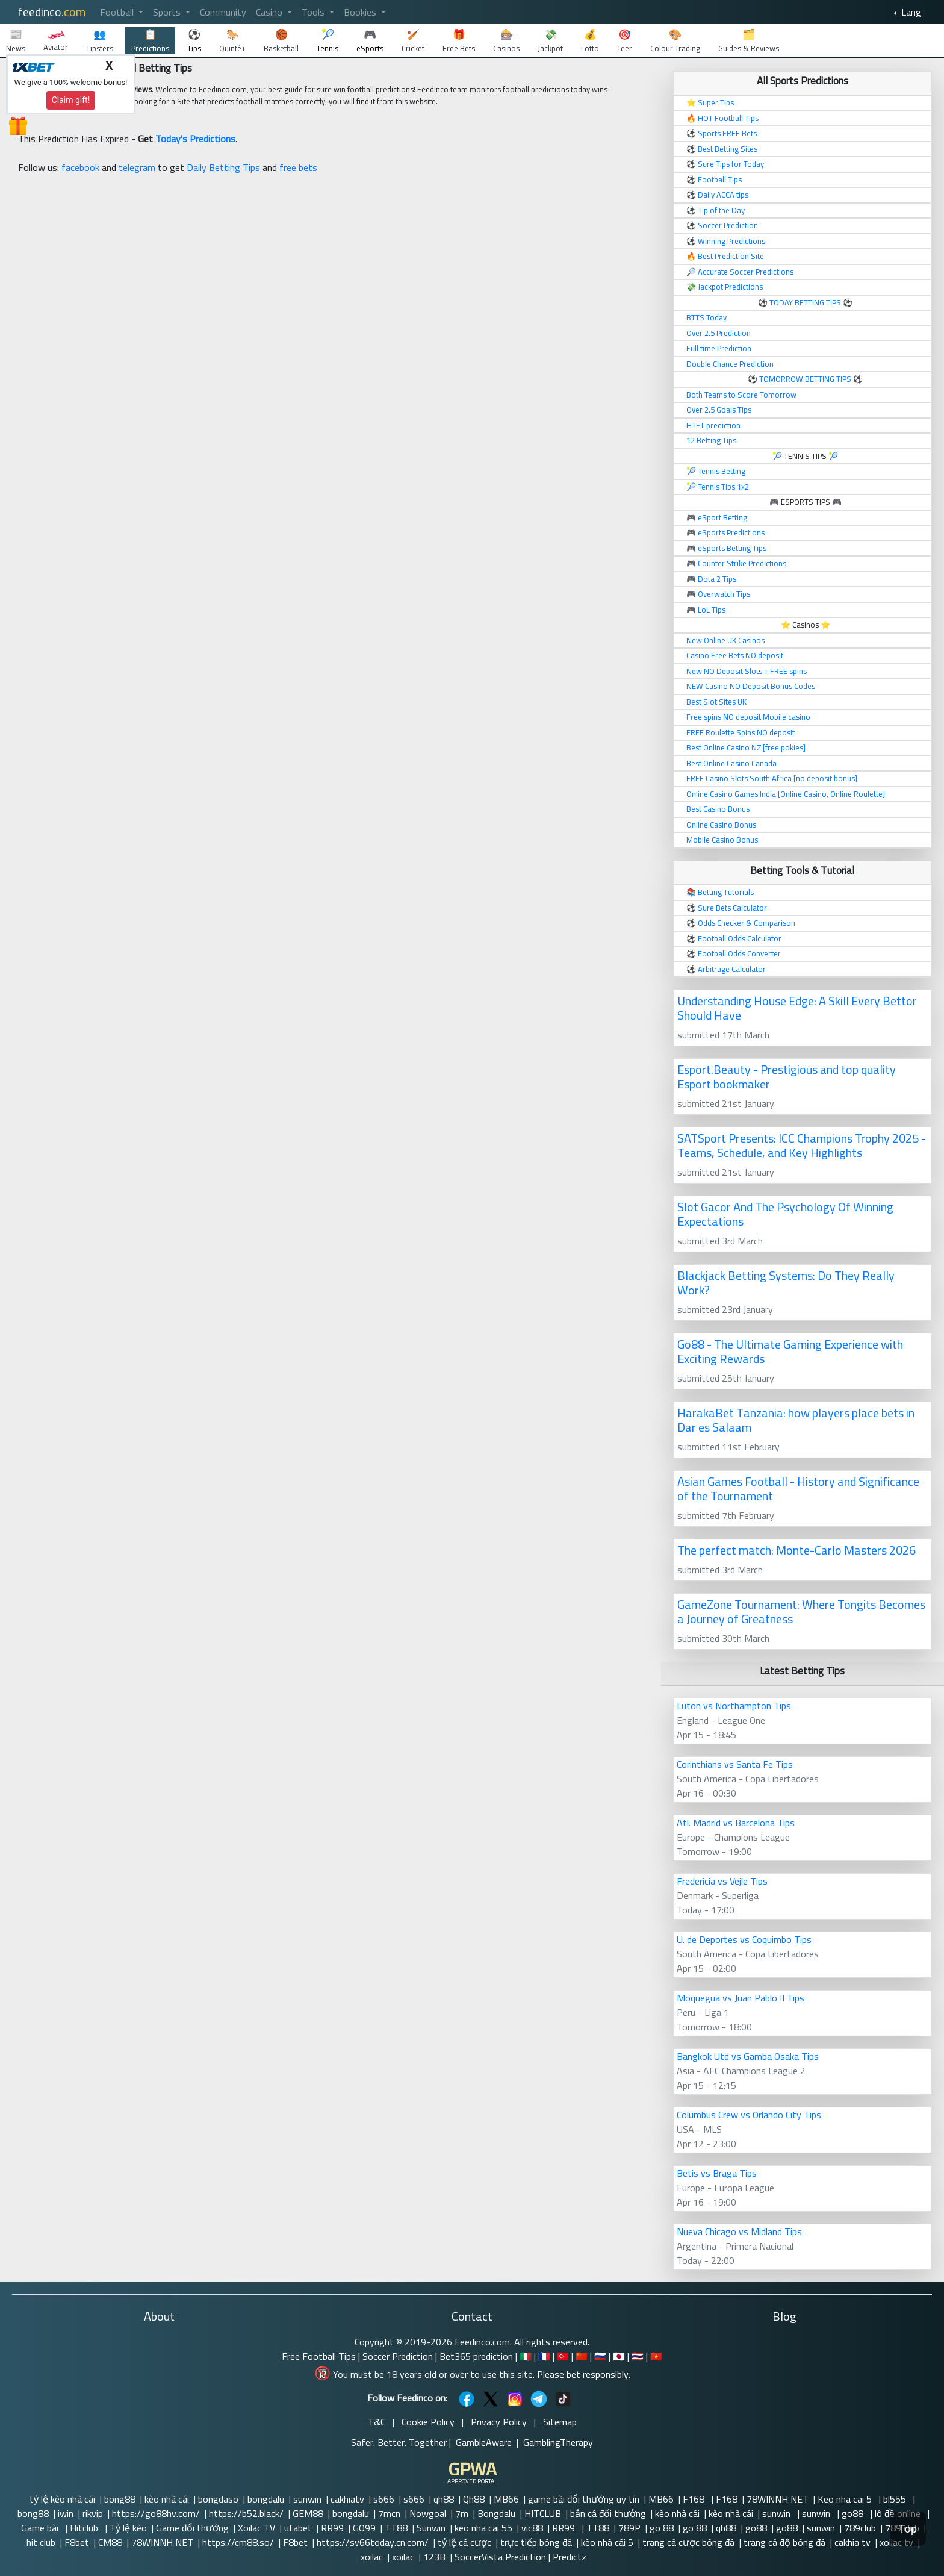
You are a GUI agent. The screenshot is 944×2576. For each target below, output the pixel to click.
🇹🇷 (563, 2356)
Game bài (41, 2528)
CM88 (110, 2542)
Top (908, 2528)
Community (223, 12)
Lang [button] (910, 12)
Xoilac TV (256, 2528)
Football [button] (118, 12)
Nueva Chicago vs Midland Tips (739, 2231)
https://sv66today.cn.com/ (373, 2542)
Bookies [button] (361, 12)
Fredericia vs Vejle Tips (722, 1881)
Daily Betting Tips (223, 167)
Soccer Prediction (397, 2356)
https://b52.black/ (246, 2513)
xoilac (372, 2557)
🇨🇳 (582, 2356)
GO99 (364, 2528)
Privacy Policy (499, 2422)
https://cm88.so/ (238, 2542)
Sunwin (431, 2528)
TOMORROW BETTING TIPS (805, 379)
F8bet (76, 2542)
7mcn (389, 2513)
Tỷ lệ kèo (128, 2528)
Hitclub (85, 2528)
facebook (80, 167)
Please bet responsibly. (583, 2374)
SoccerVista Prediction (500, 2557)
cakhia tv (852, 2542)
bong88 (119, 2499)
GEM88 (308, 2513)
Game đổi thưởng (192, 2528)
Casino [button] (270, 12)
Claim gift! (71, 100)
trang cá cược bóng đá (688, 2542)
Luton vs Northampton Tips (734, 1706)
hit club (40, 2542)
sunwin (307, 2499)
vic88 (532, 2528)
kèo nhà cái (166, 2499)
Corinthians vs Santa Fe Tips (735, 1764)
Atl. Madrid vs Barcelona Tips (736, 1822)
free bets (298, 167)
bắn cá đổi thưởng (608, 2513)
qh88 (443, 2499)
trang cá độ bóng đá (784, 2542)
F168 (695, 2499)
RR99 (332, 2528)
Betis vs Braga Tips (717, 2173)
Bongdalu (496, 2513)
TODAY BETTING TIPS (806, 302)
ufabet (298, 2528)
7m (461, 2513)
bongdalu (265, 2499)
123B (434, 2557)
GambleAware (484, 2442)
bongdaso (218, 2499)
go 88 (662, 2528)
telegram (137, 167)
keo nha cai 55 (483, 2528)
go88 (854, 2513)
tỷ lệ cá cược (464, 2542)
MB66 (506, 2499)
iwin (65, 2513)
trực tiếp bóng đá (536, 2542)
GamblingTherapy (558, 2442)
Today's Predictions (195, 138)
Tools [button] (314, 12)
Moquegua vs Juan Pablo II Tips (740, 1998)
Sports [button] (168, 12)
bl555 (895, 2499)
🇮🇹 (526, 2356)
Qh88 (474, 2499)
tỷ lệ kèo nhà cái (62, 2499)
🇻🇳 (656, 2356)
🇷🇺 (600, 2356)
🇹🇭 (638, 2356)
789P (629, 2528)
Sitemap (560, 2422)
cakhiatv (347, 2499)
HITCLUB (542, 2513)
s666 (383, 2499)
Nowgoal (427, 2513)
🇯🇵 (619, 2356)
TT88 (396, 2528)
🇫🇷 (544, 2356)
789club (860, 2528)
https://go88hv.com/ (156, 2513)
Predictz (569, 2557)
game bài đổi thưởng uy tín (583, 2499)
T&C (376, 2422)
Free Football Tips (319, 2356)
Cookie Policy (428, 2422)
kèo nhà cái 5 (607, 2542)
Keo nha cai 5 (846, 2499)
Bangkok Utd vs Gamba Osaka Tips (748, 2056)
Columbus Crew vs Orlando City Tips (749, 2115)
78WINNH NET (778, 2499)
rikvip (92, 2513)
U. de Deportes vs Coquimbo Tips (744, 1939)
